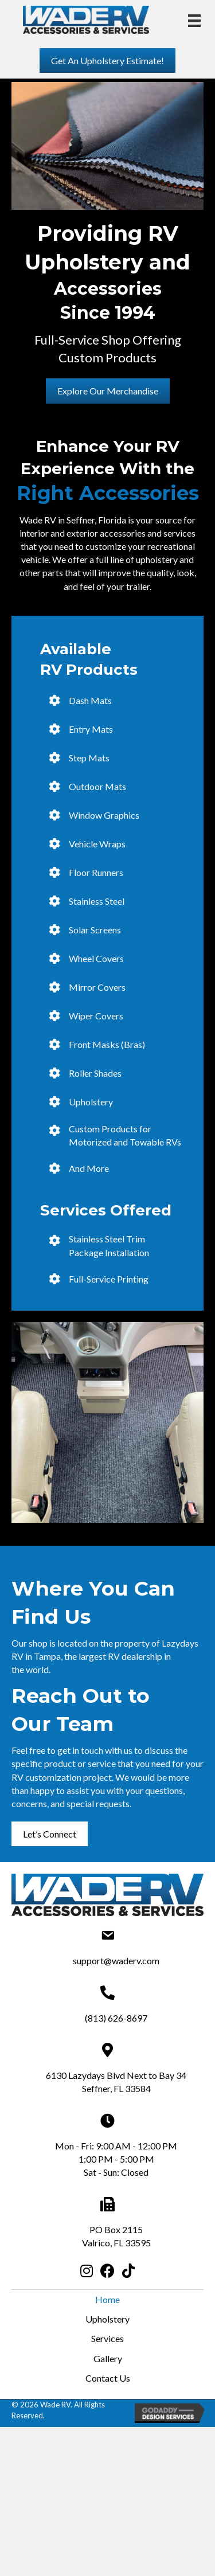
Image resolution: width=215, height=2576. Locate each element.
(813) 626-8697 (116, 2017)
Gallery (107, 2358)
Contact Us (107, 2377)
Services (107, 2338)
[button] (107, 60)
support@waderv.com (116, 1960)
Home (107, 2299)
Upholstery (107, 2318)
